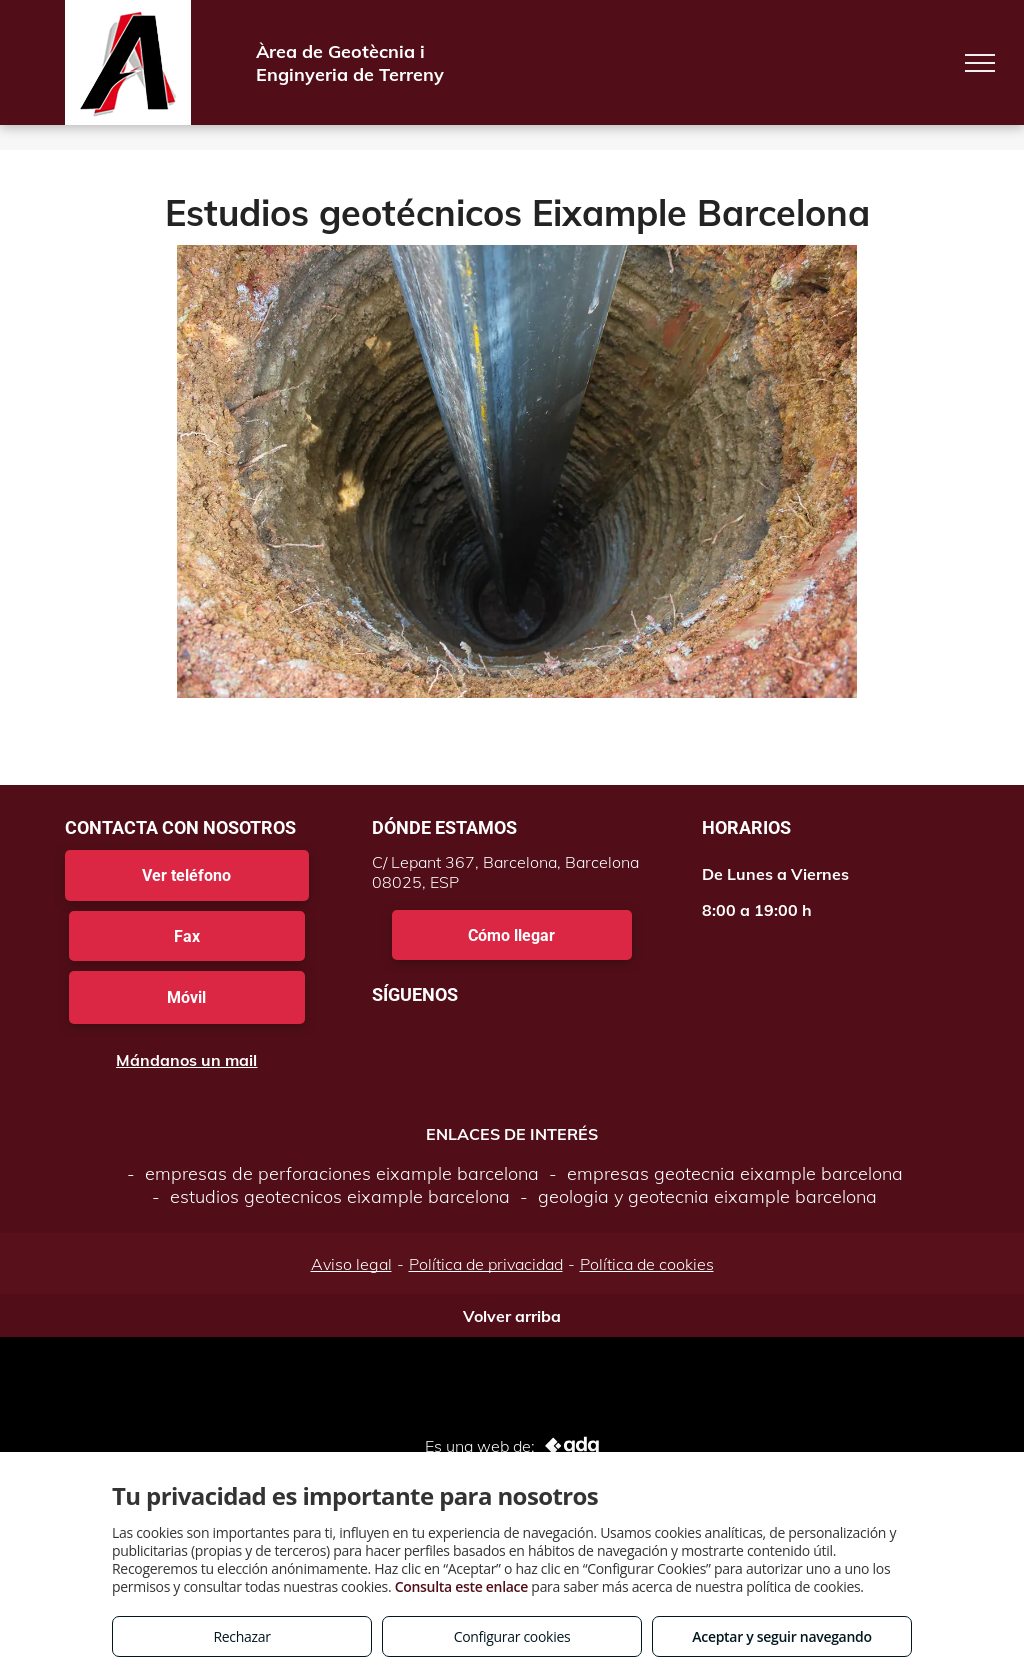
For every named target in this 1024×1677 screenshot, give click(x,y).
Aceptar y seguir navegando (781, 1636)
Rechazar (241, 1636)
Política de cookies (647, 1264)
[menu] (980, 63)
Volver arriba (512, 1316)
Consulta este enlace (461, 1586)
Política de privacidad (486, 1264)
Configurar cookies (512, 1636)
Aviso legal (351, 1264)
